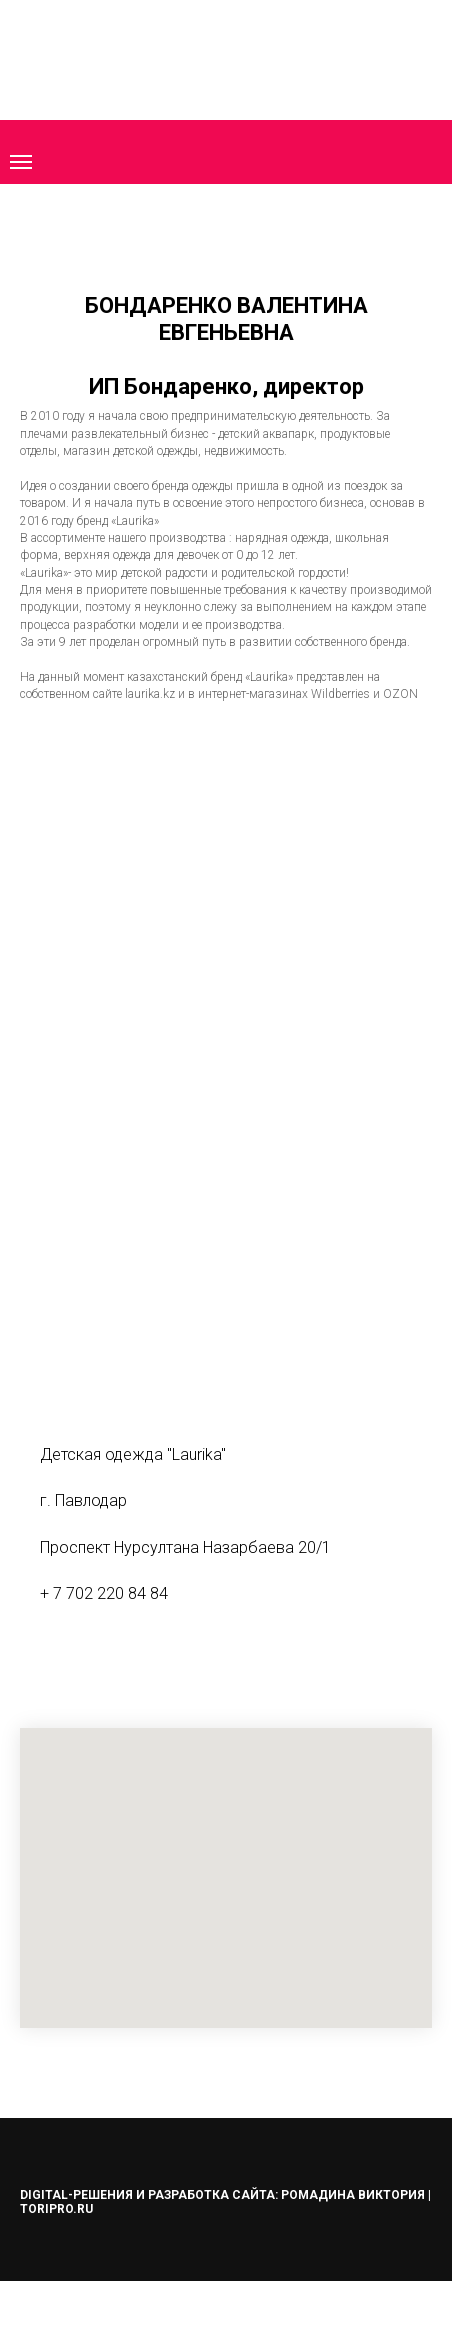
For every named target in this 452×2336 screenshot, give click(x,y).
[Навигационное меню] (21, 162)
